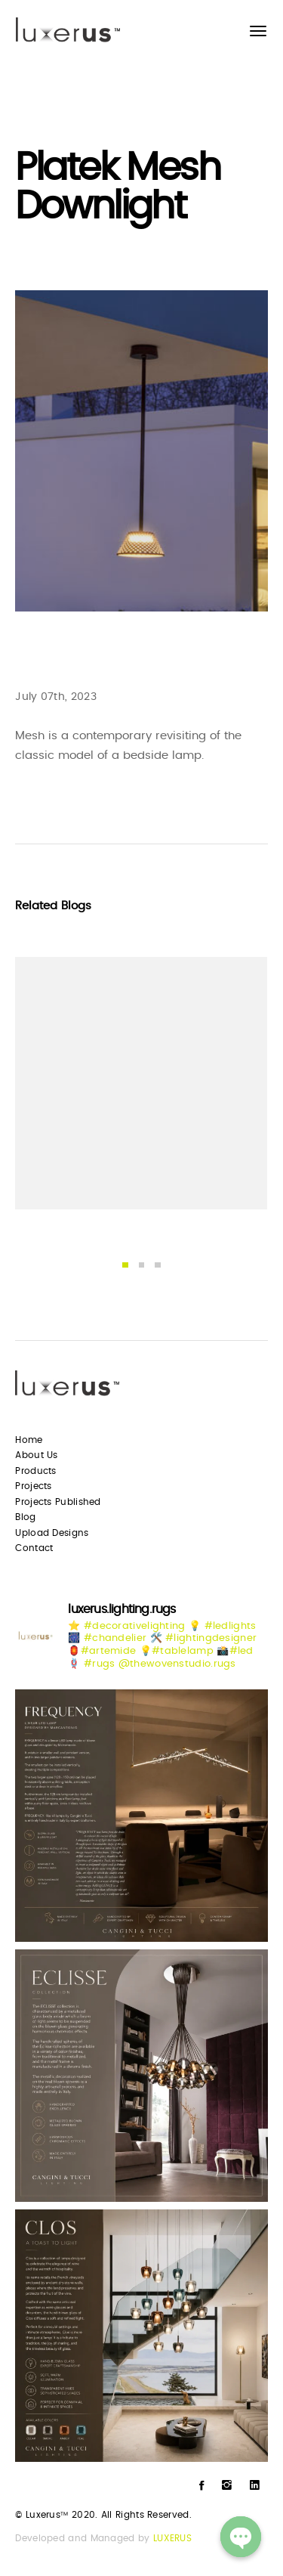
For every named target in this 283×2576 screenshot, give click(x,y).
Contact (34, 1548)
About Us (36, 1455)
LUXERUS (172, 2538)
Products (35, 1470)
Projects (33, 1486)
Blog (25, 1517)
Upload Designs (51, 1532)
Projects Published (57, 1501)
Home (28, 1439)
